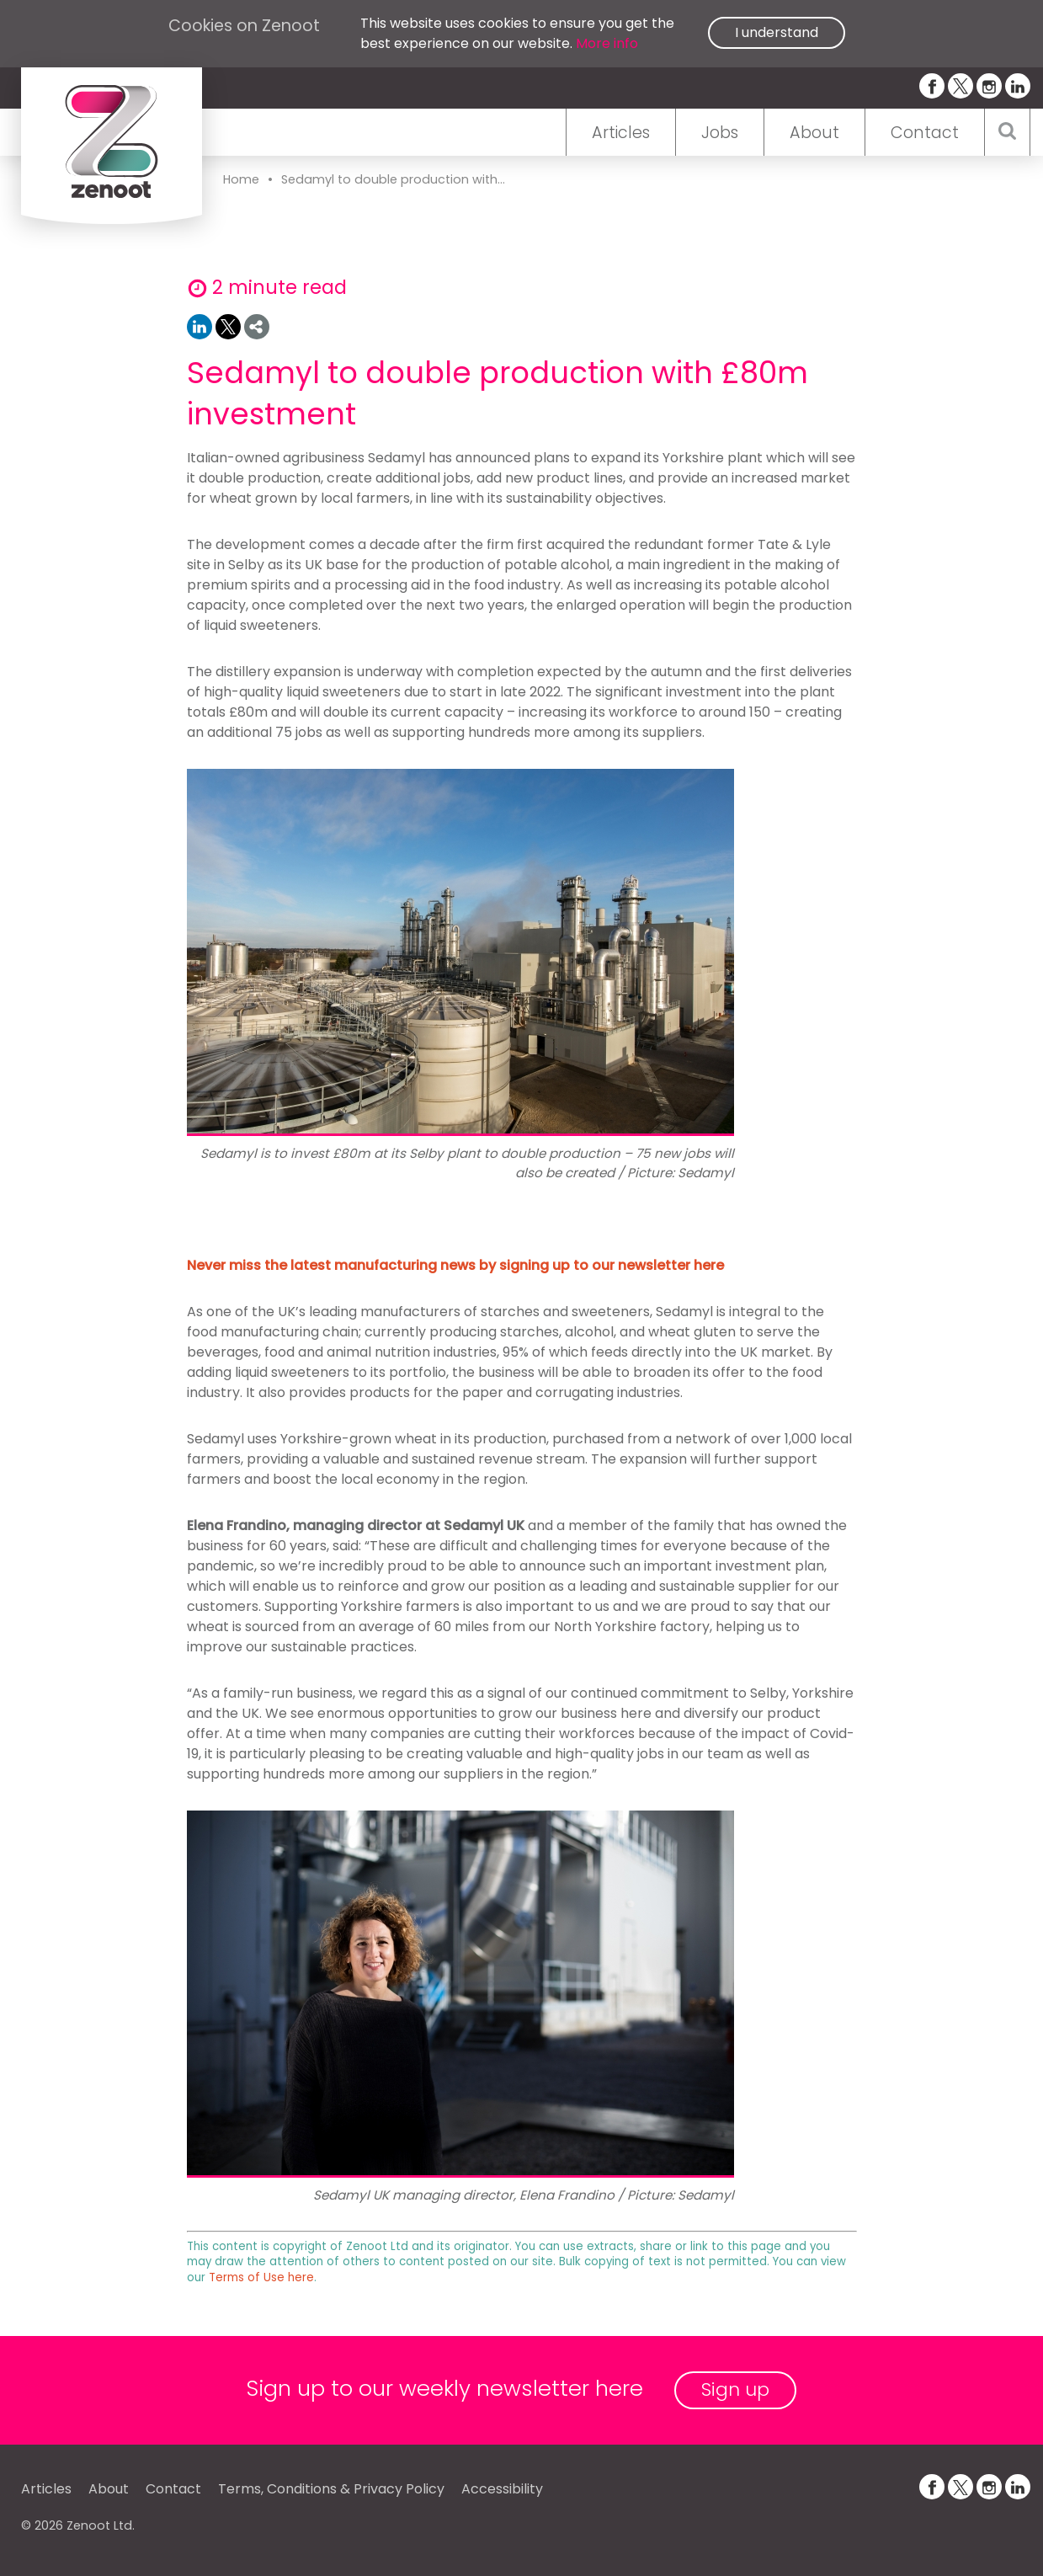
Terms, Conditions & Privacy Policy (331, 2489)
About (814, 132)
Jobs (719, 132)
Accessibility (502, 2489)
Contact (925, 132)
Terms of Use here (261, 2277)
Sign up (735, 2389)
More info (607, 43)
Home (241, 179)
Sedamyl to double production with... (393, 179)
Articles (621, 132)
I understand (776, 32)
